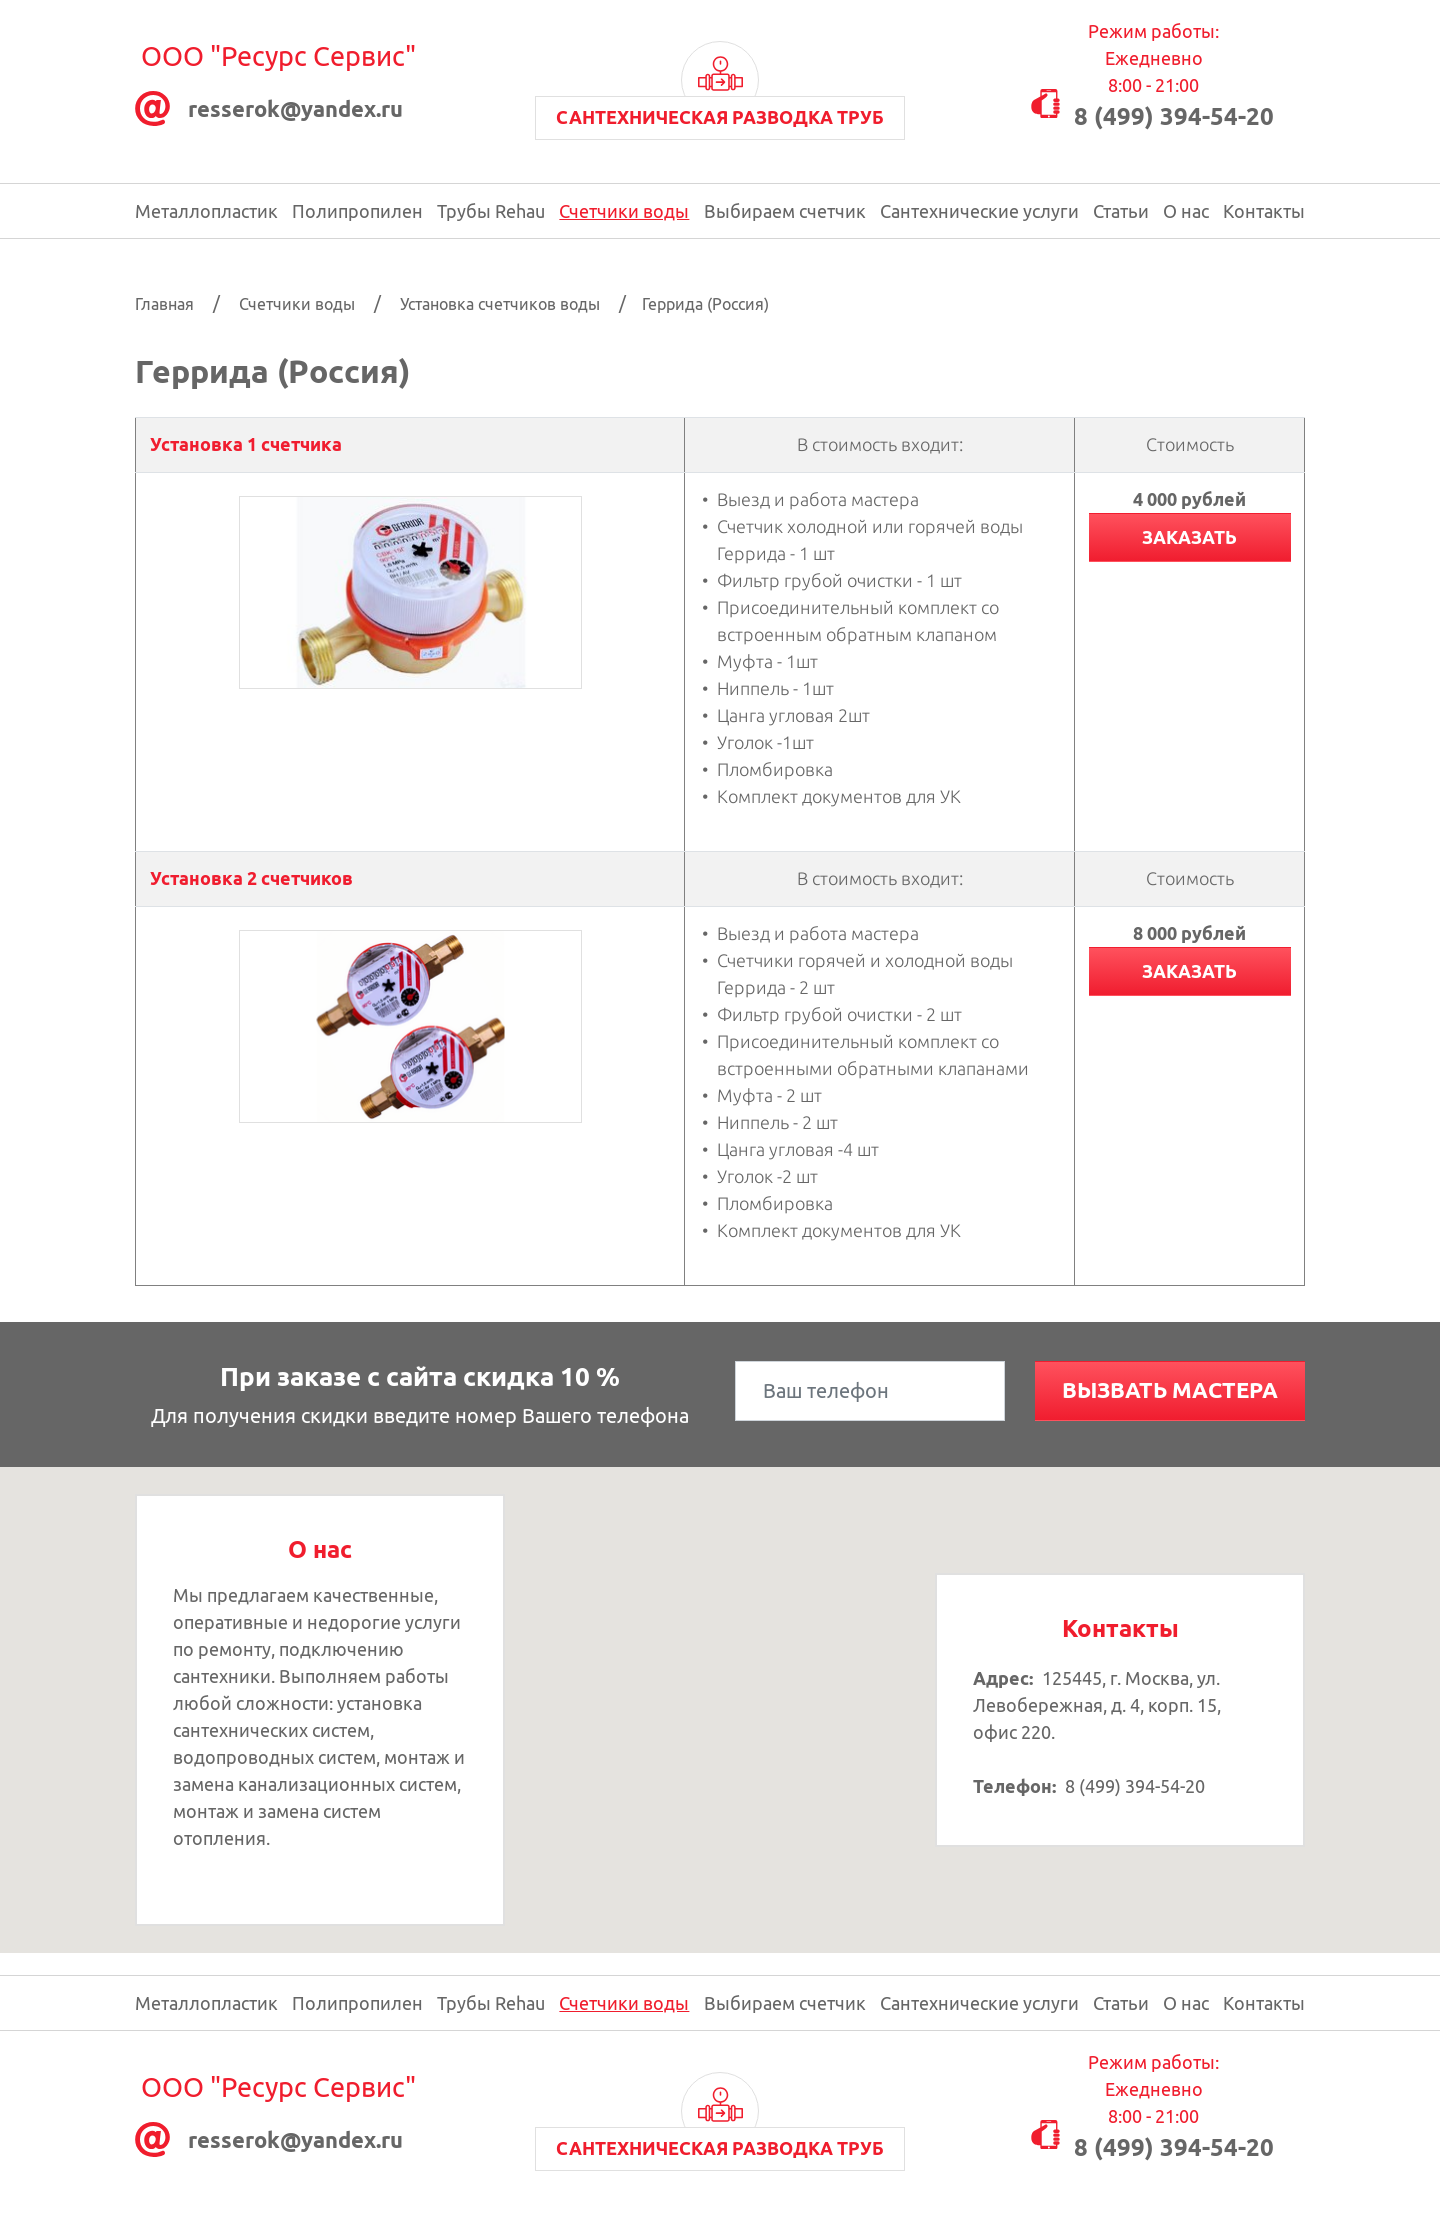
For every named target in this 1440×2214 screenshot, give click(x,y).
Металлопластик (206, 211)
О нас (1186, 211)
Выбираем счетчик (785, 211)
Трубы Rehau (491, 211)
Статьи (1121, 211)
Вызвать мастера (1170, 1390)
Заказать (1189, 537)
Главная (164, 304)
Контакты (1264, 211)
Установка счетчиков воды (500, 304)
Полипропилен (357, 211)
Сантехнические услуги (979, 211)
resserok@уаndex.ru (295, 109)
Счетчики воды (624, 211)
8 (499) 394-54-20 (1174, 116)
